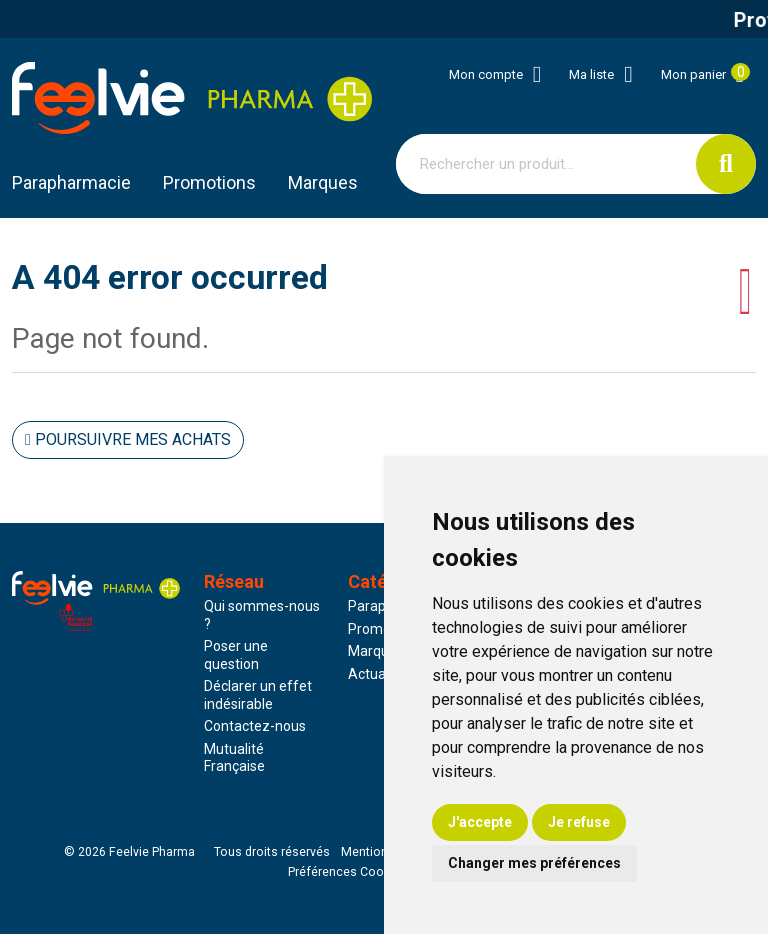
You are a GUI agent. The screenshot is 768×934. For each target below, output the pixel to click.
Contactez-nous (255, 726)
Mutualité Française (234, 758)
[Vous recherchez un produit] (546, 164)
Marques (323, 182)
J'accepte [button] (480, 822)
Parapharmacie (71, 182)
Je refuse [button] (579, 822)
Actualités (380, 674)
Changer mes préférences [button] (534, 863)
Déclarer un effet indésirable (258, 695)
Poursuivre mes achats (128, 439)
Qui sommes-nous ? (262, 615)
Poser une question (236, 655)
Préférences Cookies (347, 872)
